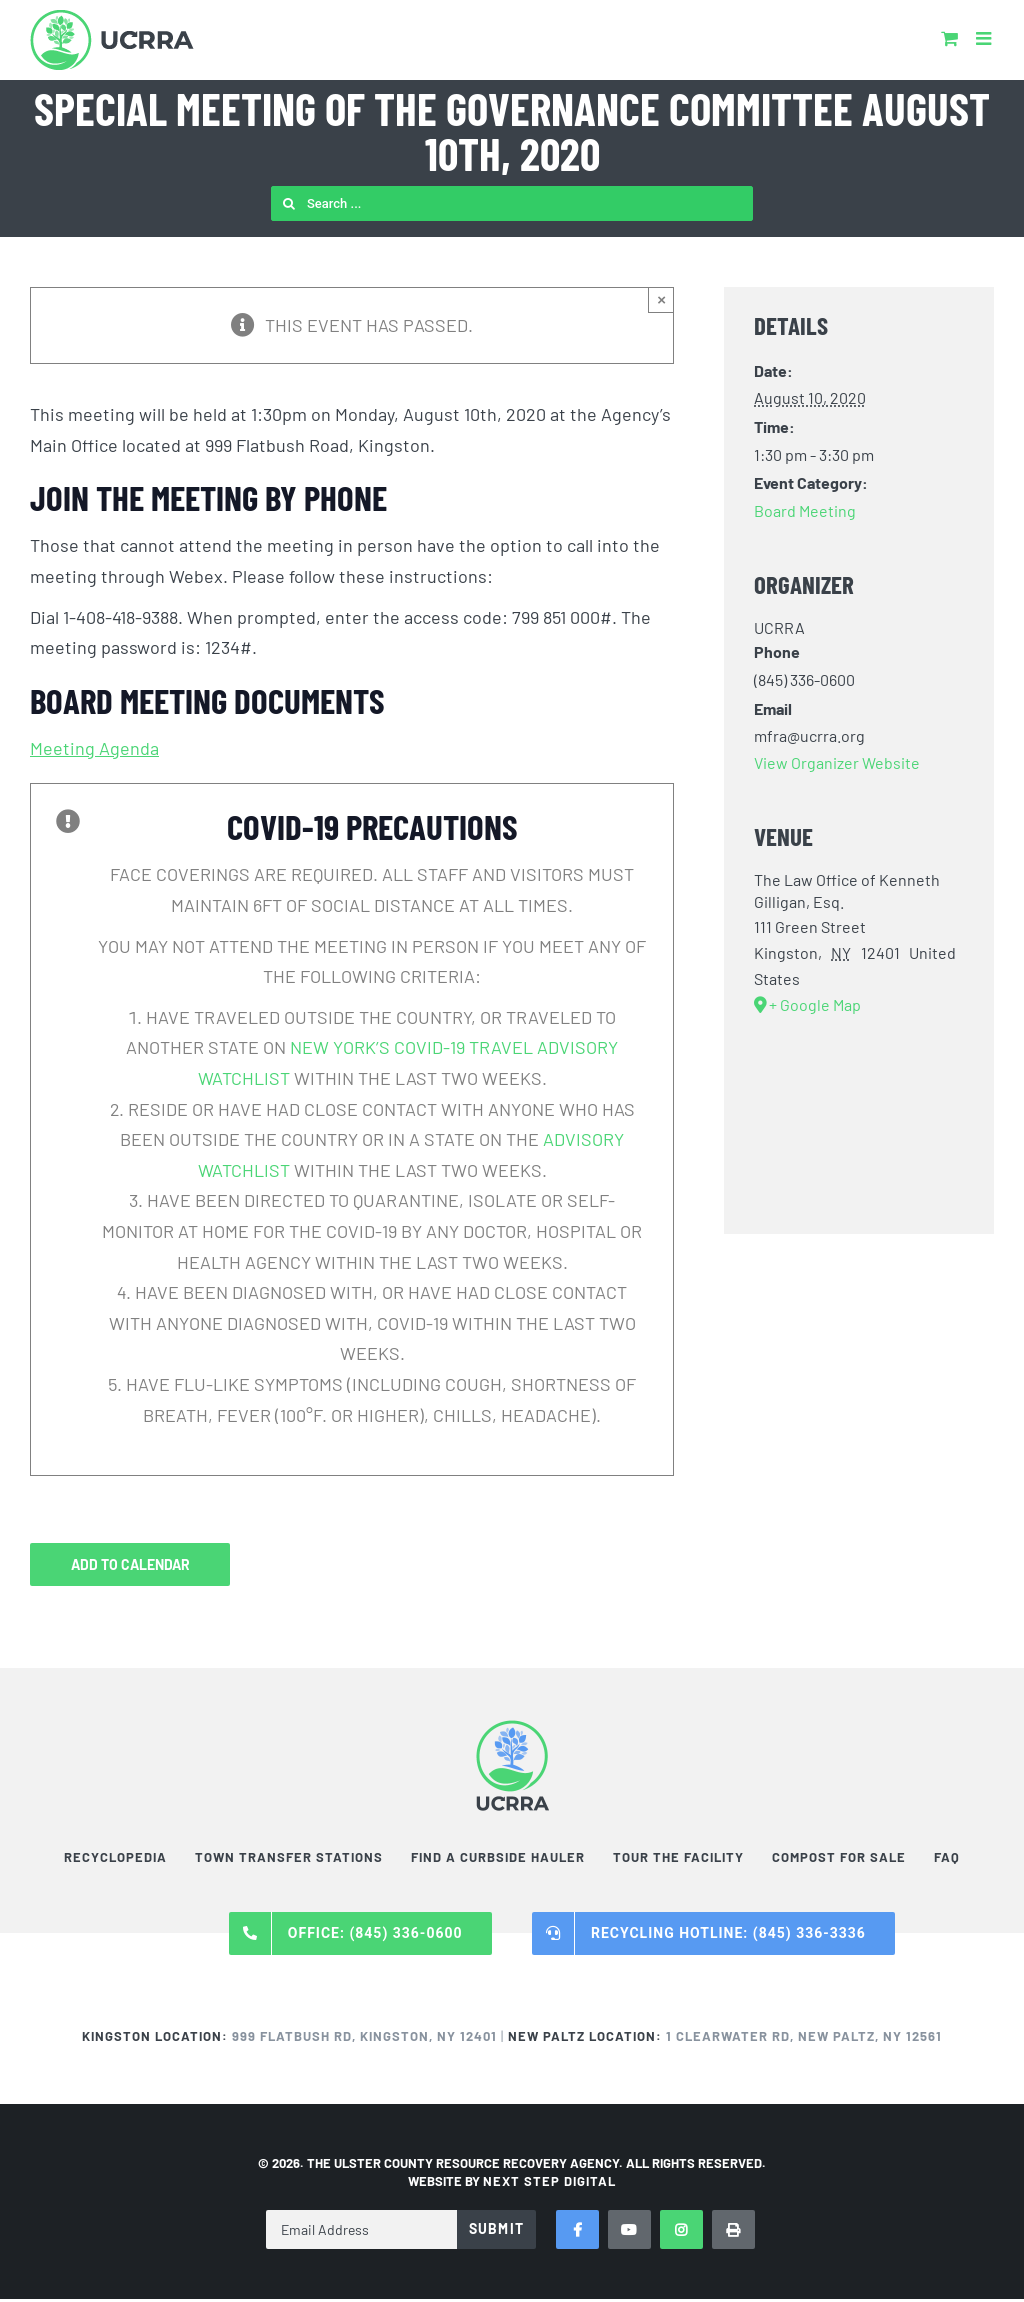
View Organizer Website (837, 762)
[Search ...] (512, 203)
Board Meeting (805, 510)
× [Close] (661, 299)
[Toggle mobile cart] (949, 38)
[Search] (288, 203)
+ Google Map (815, 1004)
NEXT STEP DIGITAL (549, 2181)
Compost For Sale (839, 1857)
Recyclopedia (115, 1857)
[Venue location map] (859, 1123)
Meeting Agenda (94, 748)
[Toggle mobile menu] (985, 38)
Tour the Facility (678, 1857)
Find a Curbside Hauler (498, 1857)
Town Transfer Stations (289, 1857)
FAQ (947, 1857)
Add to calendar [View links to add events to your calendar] (130, 1564)
